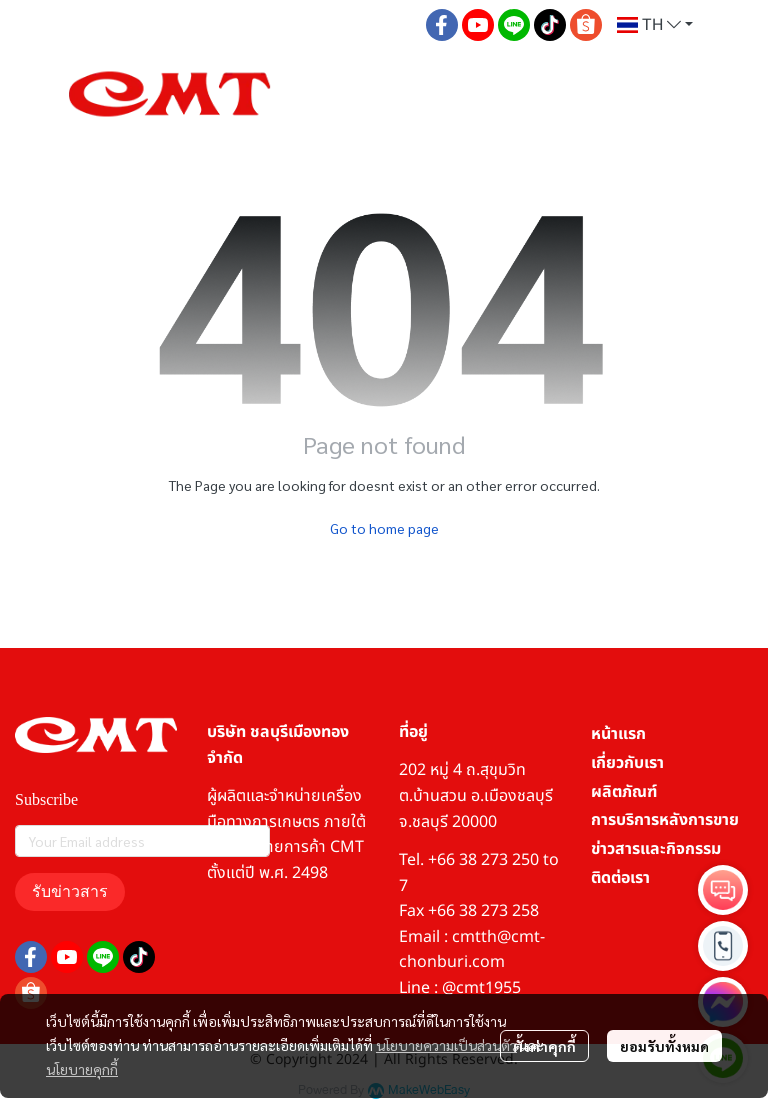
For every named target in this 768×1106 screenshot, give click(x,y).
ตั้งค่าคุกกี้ (544, 1046)
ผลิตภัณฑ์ (624, 792)
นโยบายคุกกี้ (82, 1069)
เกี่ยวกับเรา (627, 763)
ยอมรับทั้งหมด (664, 1046)
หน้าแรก (618, 734)
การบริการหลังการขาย (665, 820)
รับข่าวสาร (70, 891)
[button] (655, 25)
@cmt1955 (481, 988)
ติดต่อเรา (620, 878)
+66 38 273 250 (483, 860)
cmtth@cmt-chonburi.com (472, 950)
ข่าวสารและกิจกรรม (656, 849)
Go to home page (384, 528)
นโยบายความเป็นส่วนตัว (446, 1045)
